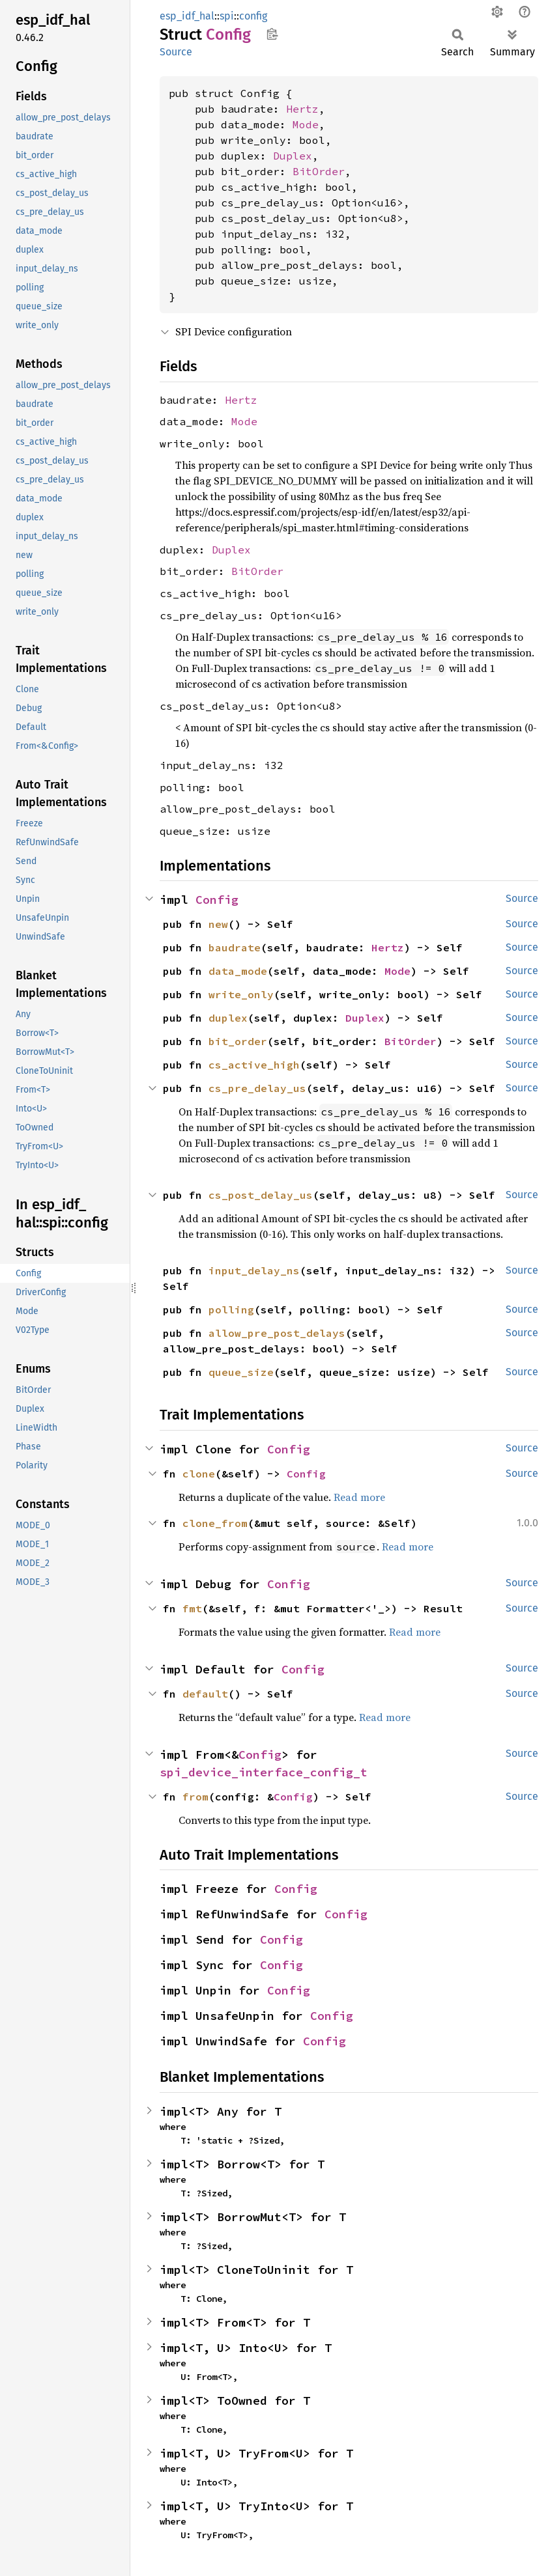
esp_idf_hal (187, 16)
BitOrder (319, 171)
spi (227, 16)
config (253, 16)
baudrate (235, 947)
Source (176, 52)
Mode (306, 124)
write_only (241, 994)
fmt (192, 1608)
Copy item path (272, 34)
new (218, 924)
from (195, 1796)
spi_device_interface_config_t (264, 1772)
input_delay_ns (254, 1270)
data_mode (238, 970)
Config (216, 899)
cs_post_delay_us (261, 1194)
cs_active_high (254, 1064)
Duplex (292, 155)
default (205, 1693)
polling (231, 1309)
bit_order (238, 1041)
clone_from (215, 1523)
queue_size (241, 1372)
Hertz (302, 108)
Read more (359, 1497)
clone (198, 1473)
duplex (228, 1017)
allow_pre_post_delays (277, 1332)
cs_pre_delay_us (257, 1088)
